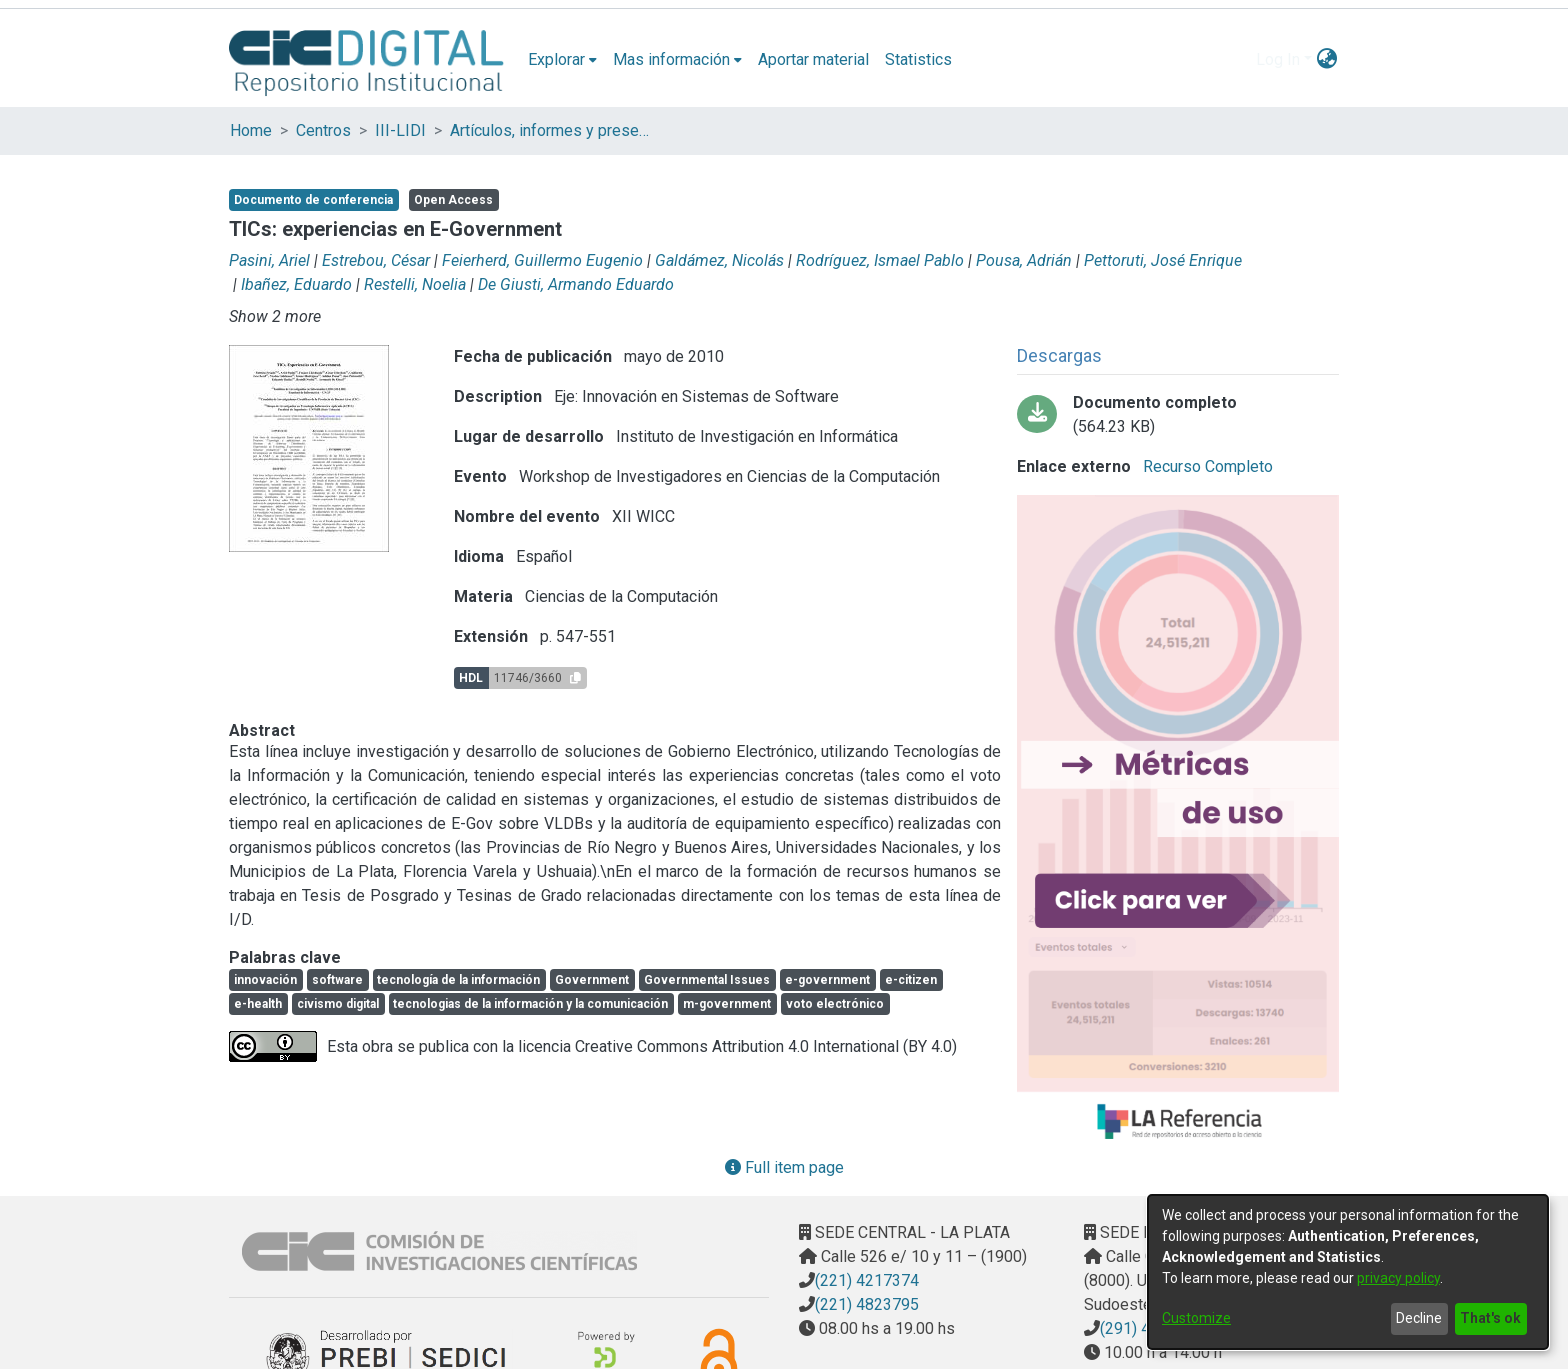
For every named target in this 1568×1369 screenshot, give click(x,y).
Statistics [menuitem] (918, 59)
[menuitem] (562, 60)
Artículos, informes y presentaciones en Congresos (550, 130)
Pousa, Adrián (1024, 260)
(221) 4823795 (867, 1304)
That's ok (1490, 1318)
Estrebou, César (376, 260)
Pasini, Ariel (269, 260)
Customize (1196, 1318)
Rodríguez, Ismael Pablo (880, 260)
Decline (1419, 1318)
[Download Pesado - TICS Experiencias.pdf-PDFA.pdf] (1178, 415)
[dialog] (1348, 1272)
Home (251, 130)
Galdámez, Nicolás (719, 260)
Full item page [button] (784, 1167)
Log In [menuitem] (1278, 59)
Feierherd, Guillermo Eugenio (542, 260)
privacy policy (1398, 1278)
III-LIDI (400, 130)
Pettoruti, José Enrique (1163, 260)
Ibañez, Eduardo (296, 284)
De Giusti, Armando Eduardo (576, 284)
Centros (323, 130)
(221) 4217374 (867, 1280)
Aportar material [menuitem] (813, 59)
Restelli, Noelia (415, 284)
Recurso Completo (1206, 466)
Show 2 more (275, 316)
